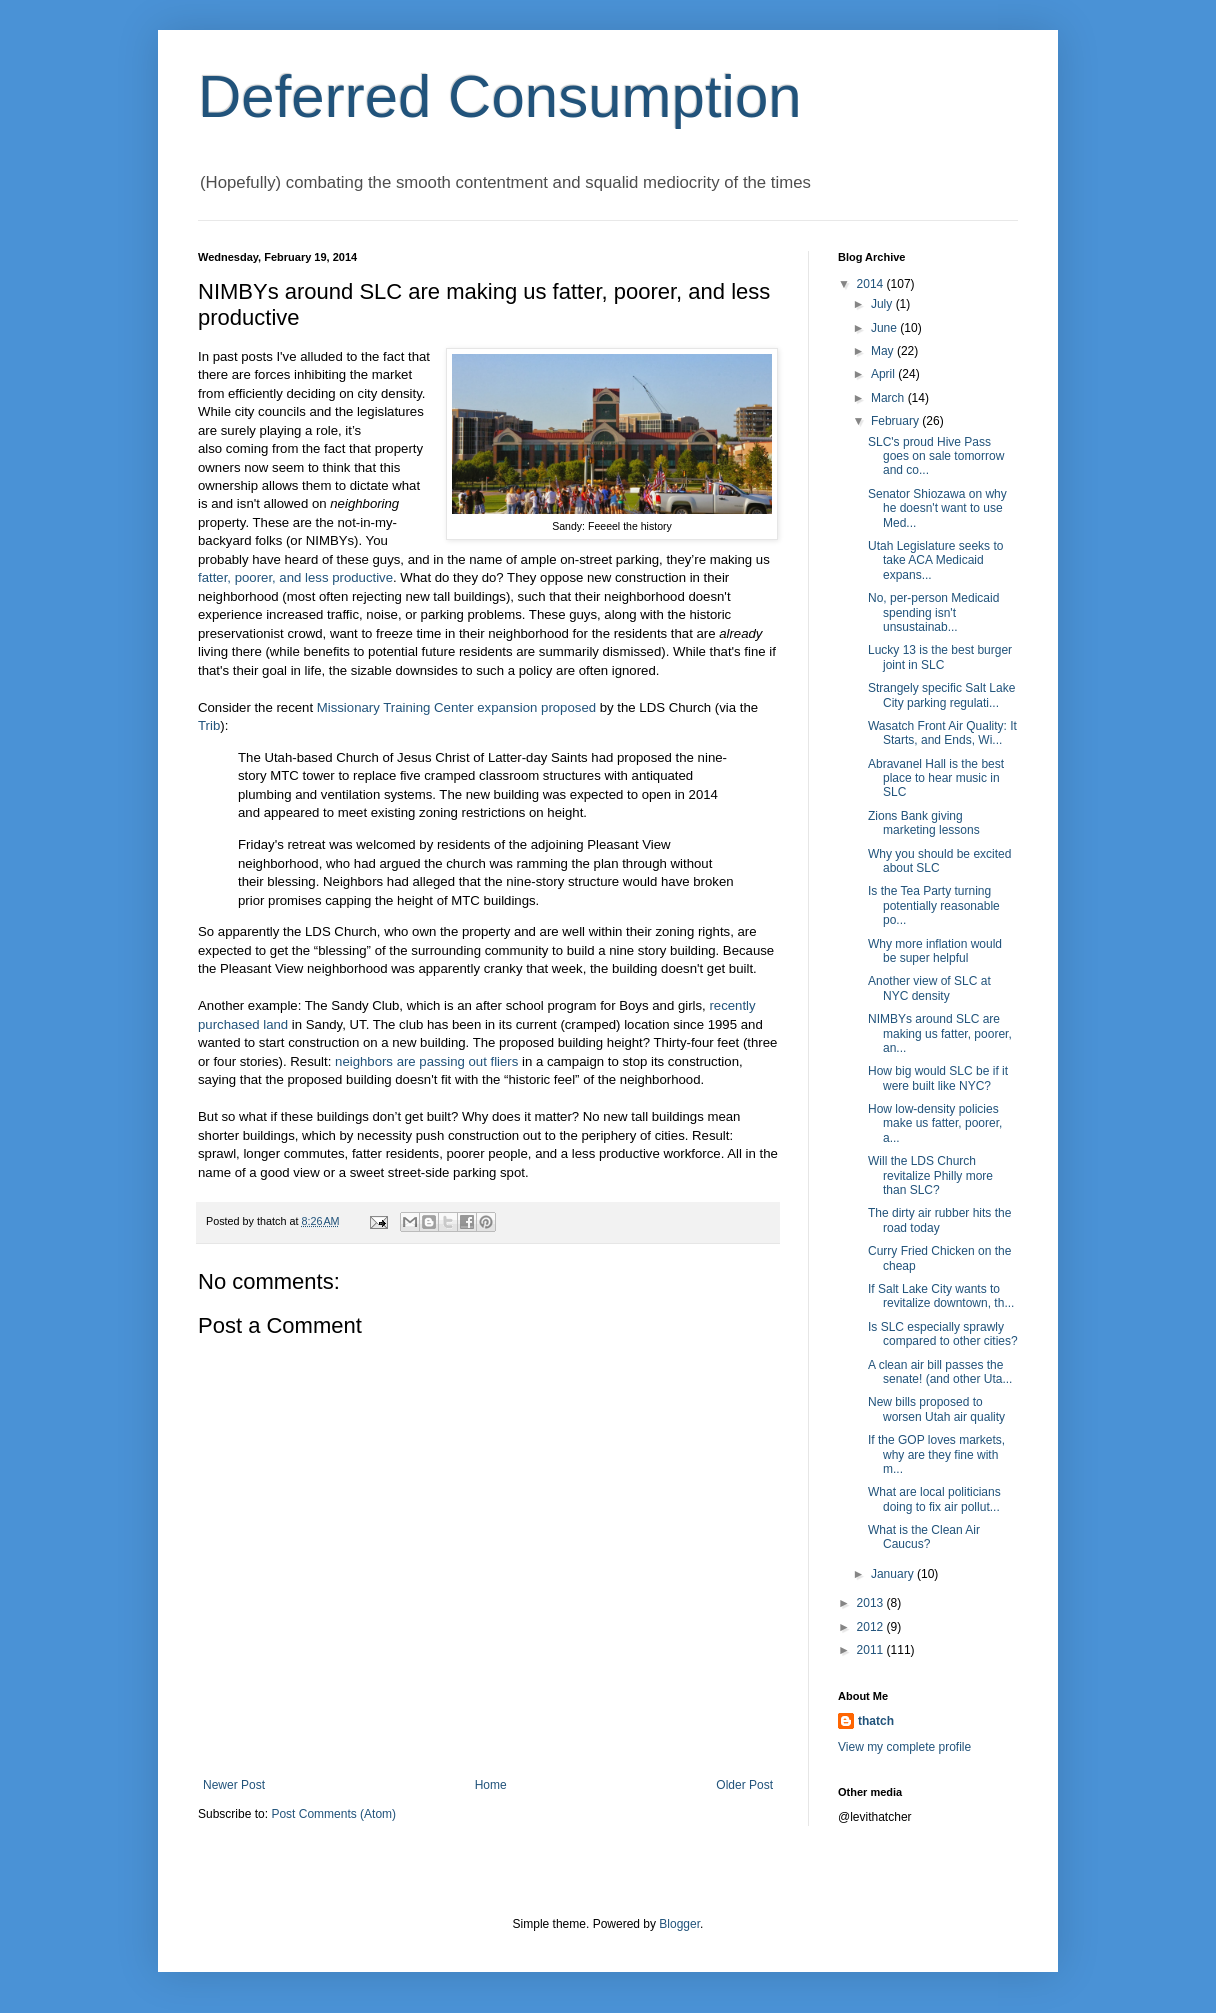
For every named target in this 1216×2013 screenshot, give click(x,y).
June (885, 328)
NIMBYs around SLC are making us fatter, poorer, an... (940, 1033)
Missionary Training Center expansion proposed (456, 707)
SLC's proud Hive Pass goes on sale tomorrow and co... (936, 456)
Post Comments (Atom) (333, 1814)
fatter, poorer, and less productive (295, 577)
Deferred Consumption (500, 96)
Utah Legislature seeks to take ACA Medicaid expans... (935, 560)
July (883, 304)
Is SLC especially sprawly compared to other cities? (943, 1334)
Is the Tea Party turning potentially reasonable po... (934, 905)
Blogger (679, 1924)
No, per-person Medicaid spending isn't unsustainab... (933, 612)
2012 (872, 1627)
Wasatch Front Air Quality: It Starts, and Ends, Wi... (942, 733)
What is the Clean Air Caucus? (924, 1537)
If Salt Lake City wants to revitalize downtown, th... (941, 1296)
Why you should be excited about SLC (939, 861)
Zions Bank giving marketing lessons (924, 823)
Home (491, 1785)
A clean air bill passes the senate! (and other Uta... (940, 1372)
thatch (876, 1721)
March (889, 398)
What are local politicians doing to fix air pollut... (934, 1499)
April (884, 374)
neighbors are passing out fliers (426, 1061)
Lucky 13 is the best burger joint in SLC (940, 657)
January (894, 1574)
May (884, 351)
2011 (872, 1650)
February (896, 421)
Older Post (744, 1785)
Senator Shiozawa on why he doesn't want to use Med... (937, 508)
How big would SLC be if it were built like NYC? (938, 1078)
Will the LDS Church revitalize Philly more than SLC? (930, 1175)
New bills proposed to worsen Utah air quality (936, 1409)
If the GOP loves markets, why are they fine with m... (936, 1454)
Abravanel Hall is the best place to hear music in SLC (936, 778)
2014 (872, 284)
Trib (209, 725)
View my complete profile (904, 1747)
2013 (872, 1603)
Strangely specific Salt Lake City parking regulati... (941, 695)
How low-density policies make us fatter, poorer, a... (935, 1123)
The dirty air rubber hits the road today (939, 1220)
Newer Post (234, 1785)
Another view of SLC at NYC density (929, 988)
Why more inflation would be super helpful (935, 951)
